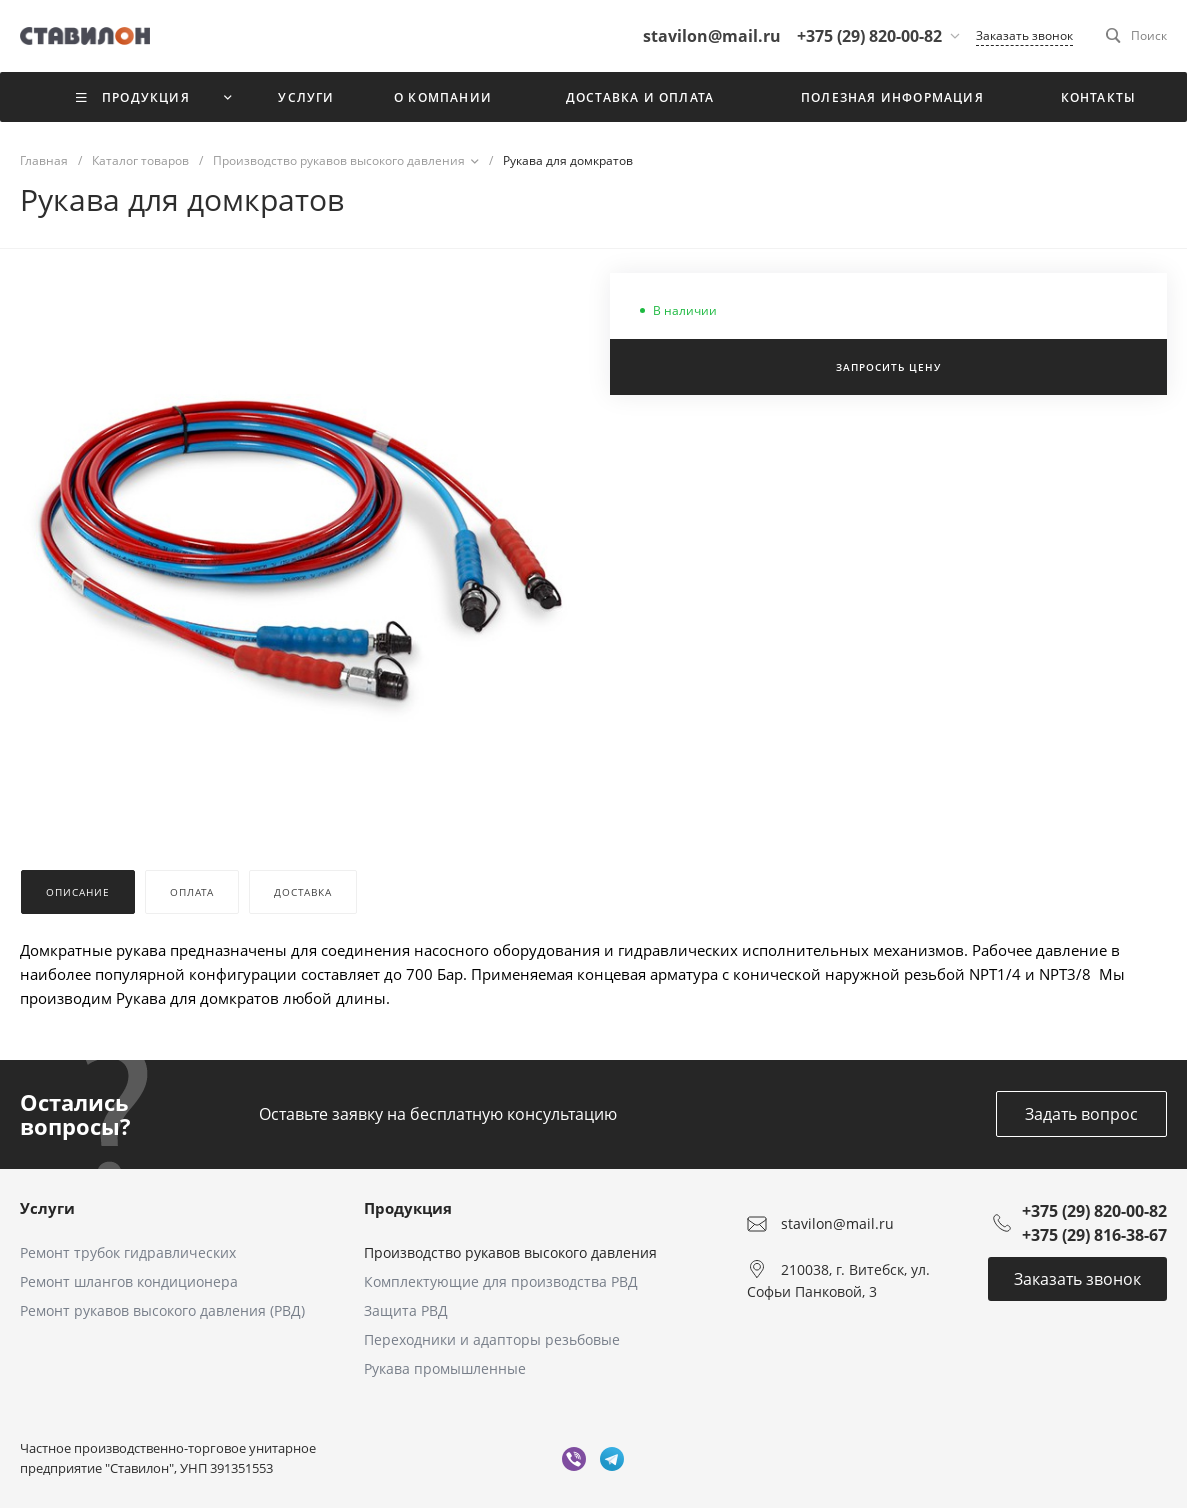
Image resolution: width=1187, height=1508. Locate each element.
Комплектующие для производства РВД (501, 1281)
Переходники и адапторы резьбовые (492, 1339)
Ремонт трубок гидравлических (128, 1252)
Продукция (408, 1208)
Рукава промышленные (445, 1368)
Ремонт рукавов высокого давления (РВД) (162, 1310)
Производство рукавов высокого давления (510, 1252)
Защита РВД (406, 1310)
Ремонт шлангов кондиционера (129, 1281)
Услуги (47, 1208)
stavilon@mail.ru (837, 1223)
